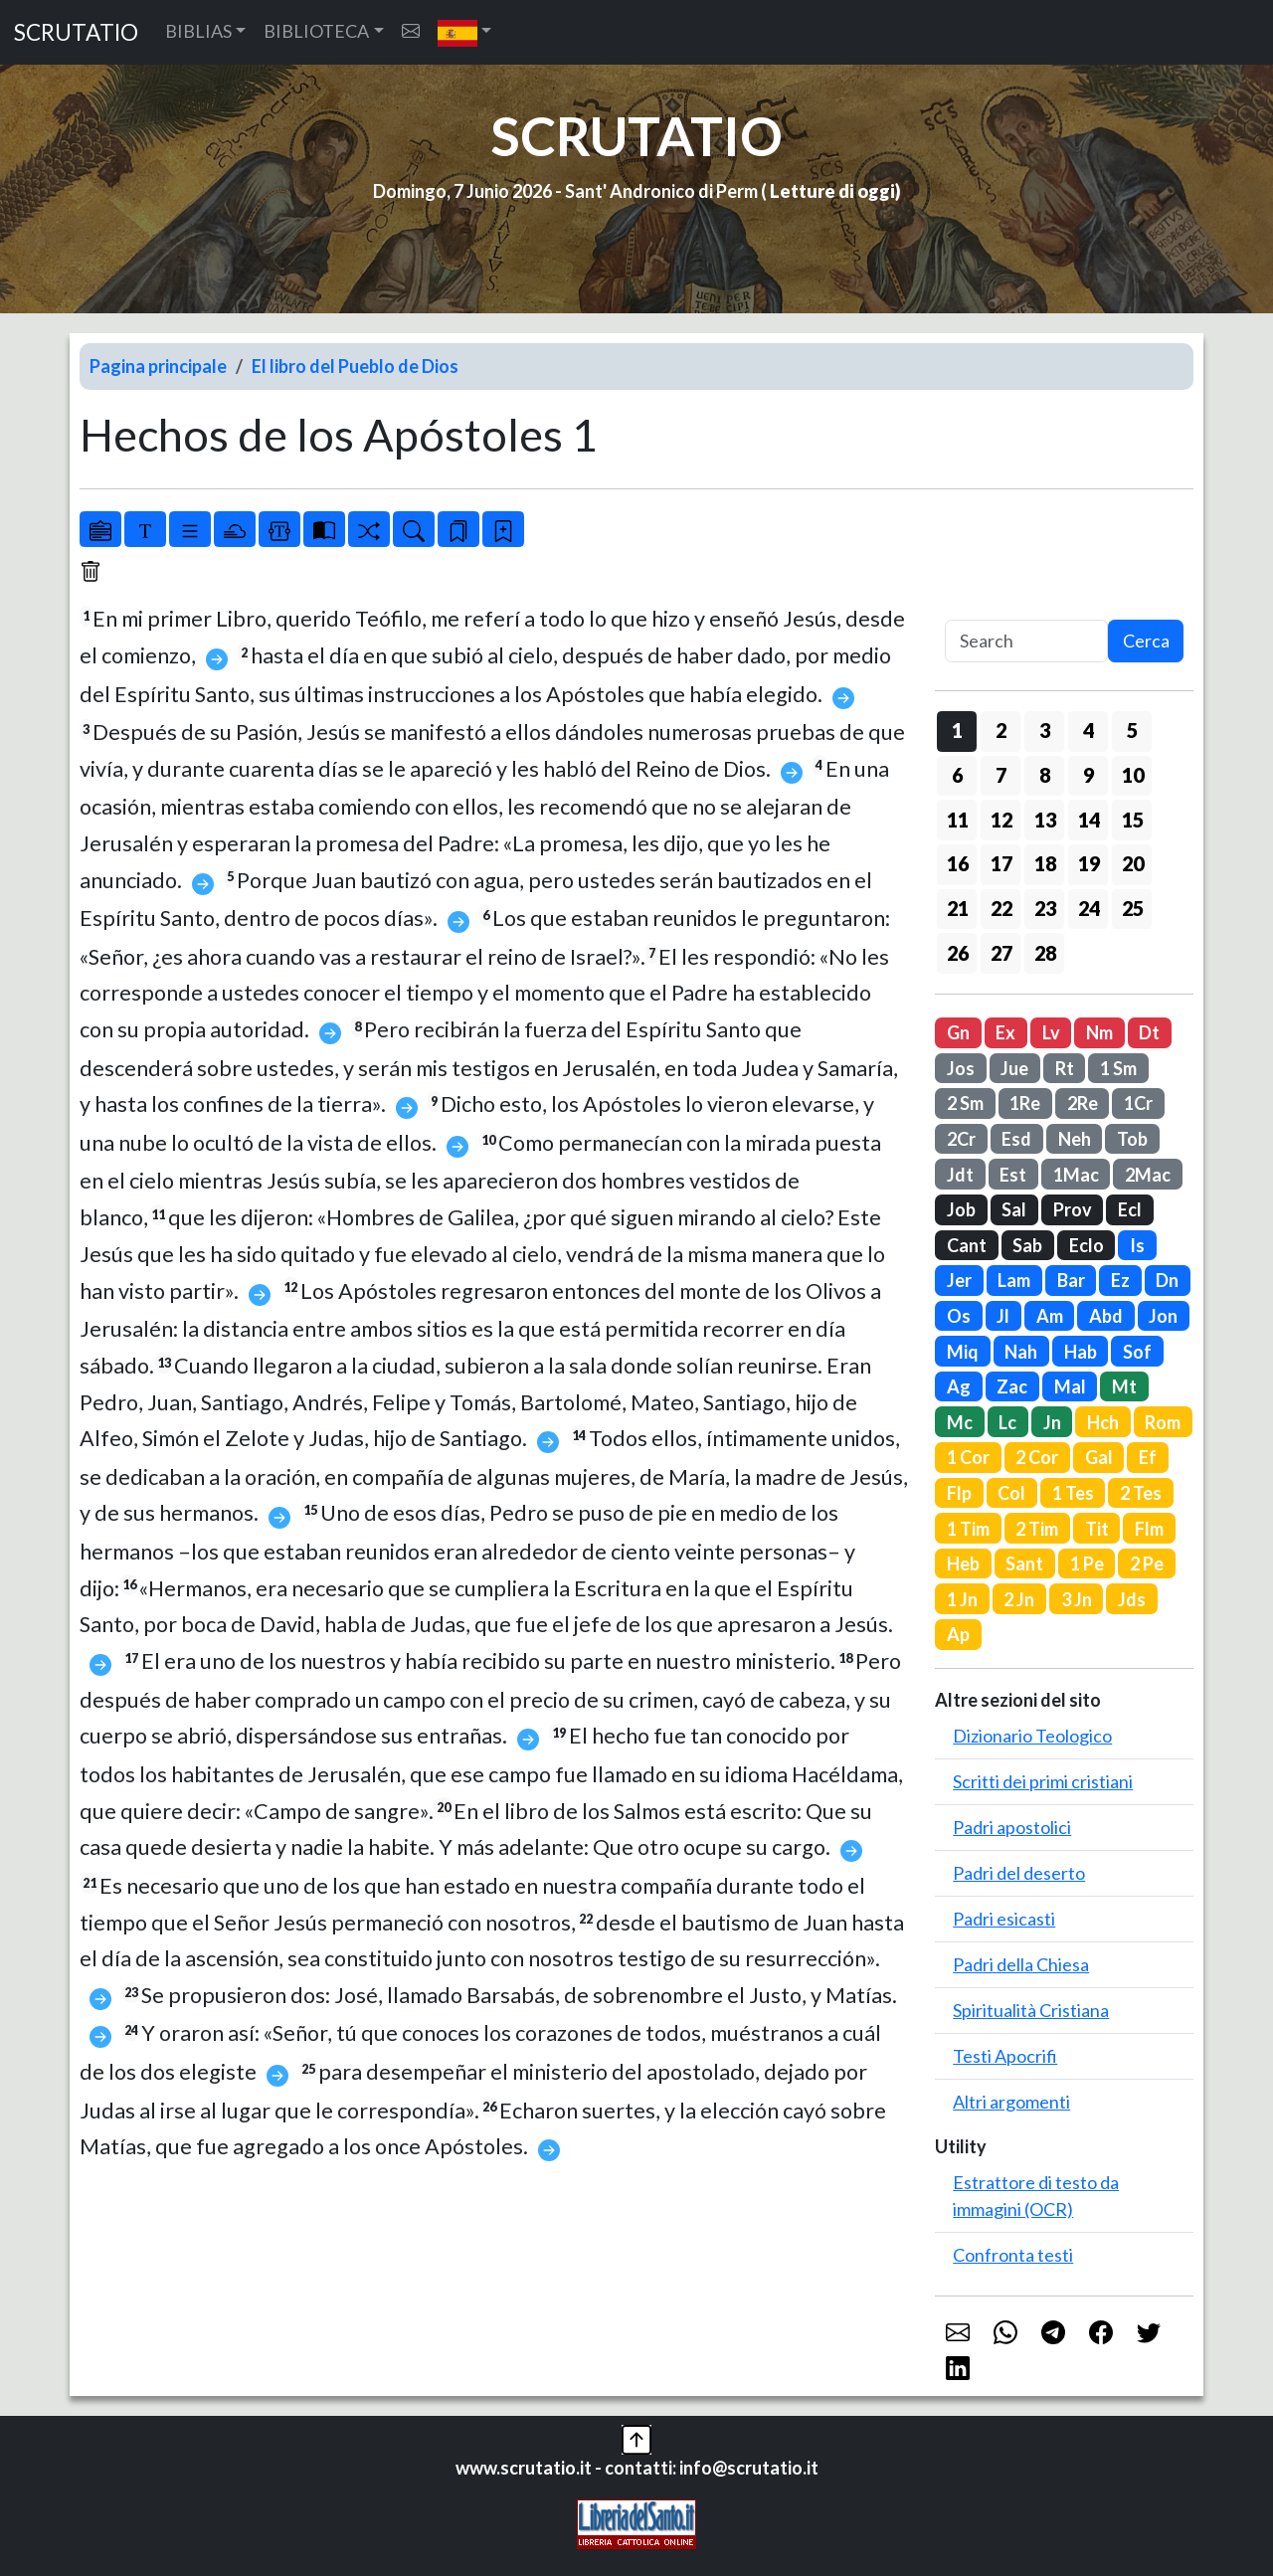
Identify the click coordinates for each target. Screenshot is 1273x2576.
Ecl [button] (1130, 1209)
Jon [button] (1163, 1316)
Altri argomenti (1011, 2102)
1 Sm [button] (1118, 1068)
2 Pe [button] (1147, 1563)
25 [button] (1133, 908)
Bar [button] (1071, 1280)
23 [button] (1045, 908)
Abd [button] (1106, 1316)
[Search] (1026, 641)
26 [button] (958, 953)
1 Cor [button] (968, 1457)
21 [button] (958, 908)
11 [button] (958, 819)
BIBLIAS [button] (198, 31)
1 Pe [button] (1087, 1563)
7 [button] (1001, 775)
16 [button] (958, 863)
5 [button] (1132, 730)
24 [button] (1089, 908)
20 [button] (1133, 863)
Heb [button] (963, 1563)
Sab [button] (1027, 1245)
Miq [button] (963, 1352)
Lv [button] (1051, 1032)
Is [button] (1137, 1245)
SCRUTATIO (76, 32)
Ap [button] (958, 1634)
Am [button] (1049, 1316)
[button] (465, 32)
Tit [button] (1097, 1529)
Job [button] (961, 1209)
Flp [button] (959, 1493)
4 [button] (1088, 730)
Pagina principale (158, 366)
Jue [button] (1014, 1068)
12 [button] (1001, 819)
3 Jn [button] (1076, 1599)
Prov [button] (1072, 1209)
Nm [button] (1099, 1032)
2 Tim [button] (1036, 1529)
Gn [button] (958, 1032)
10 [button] (1133, 775)
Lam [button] (1014, 1280)
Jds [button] (1132, 1599)
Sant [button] (1024, 1563)
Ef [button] (1148, 1457)
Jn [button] (1052, 1422)
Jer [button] (959, 1280)
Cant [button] (967, 1245)
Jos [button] (961, 1068)
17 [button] (1001, 863)
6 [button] (957, 775)
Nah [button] (1020, 1352)
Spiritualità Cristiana (1031, 2010)
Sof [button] (1137, 1352)
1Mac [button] (1076, 1175)
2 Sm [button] (965, 1103)
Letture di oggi (832, 191)
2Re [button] (1082, 1103)
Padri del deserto (1019, 1873)
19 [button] (1089, 863)
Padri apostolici (1012, 1827)
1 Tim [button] (968, 1529)
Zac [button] (1012, 1386)
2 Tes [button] (1141, 1493)
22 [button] (1001, 908)
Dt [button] (1149, 1032)
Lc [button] (1007, 1422)
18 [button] (1045, 863)
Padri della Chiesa (1021, 1964)
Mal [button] (1070, 1386)
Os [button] (959, 1316)
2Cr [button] (961, 1139)
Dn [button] (1167, 1280)
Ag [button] (959, 1386)
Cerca (1146, 640)
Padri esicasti (1004, 1919)
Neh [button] (1074, 1139)
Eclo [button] (1086, 1245)
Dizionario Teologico (1032, 1736)
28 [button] (1045, 953)
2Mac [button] (1148, 1175)
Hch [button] (1103, 1422)
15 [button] (1133, 819)
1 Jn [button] (962, 1599)
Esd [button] (1016, 1139)
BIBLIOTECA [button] (316, 31)
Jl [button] (1003, 1316)
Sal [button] (1013, 1209)
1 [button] (957, 730)
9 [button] (1088, 775)
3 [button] (1044, 730)
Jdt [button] (960, 1175)
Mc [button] (960, 1422)
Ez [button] (1120, 1280)
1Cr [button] (1138, 1103)
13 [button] (1045, 819)
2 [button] (1001, 730)
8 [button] (1044, 775)
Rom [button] (1163, 1422)
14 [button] (1089, 819)
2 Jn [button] (1018, 1599)
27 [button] (1001, 953)
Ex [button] (1005, 1032)
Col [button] (1011, 1493)
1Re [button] (1024, 1103)
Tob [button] (1132, 1139)
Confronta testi (1013, 2255)
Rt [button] (1064, 1068)
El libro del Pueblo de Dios (355, 366)
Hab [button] (1080, 1352)
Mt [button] (1124, 1386)
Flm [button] (1149, 1529)
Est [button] (1013, 1175)
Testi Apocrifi (1005, 2056)
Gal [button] (1099, 1457)
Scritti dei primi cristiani (1043, 1781)
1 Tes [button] (1073, 1493)
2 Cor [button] (1036, 1457)
